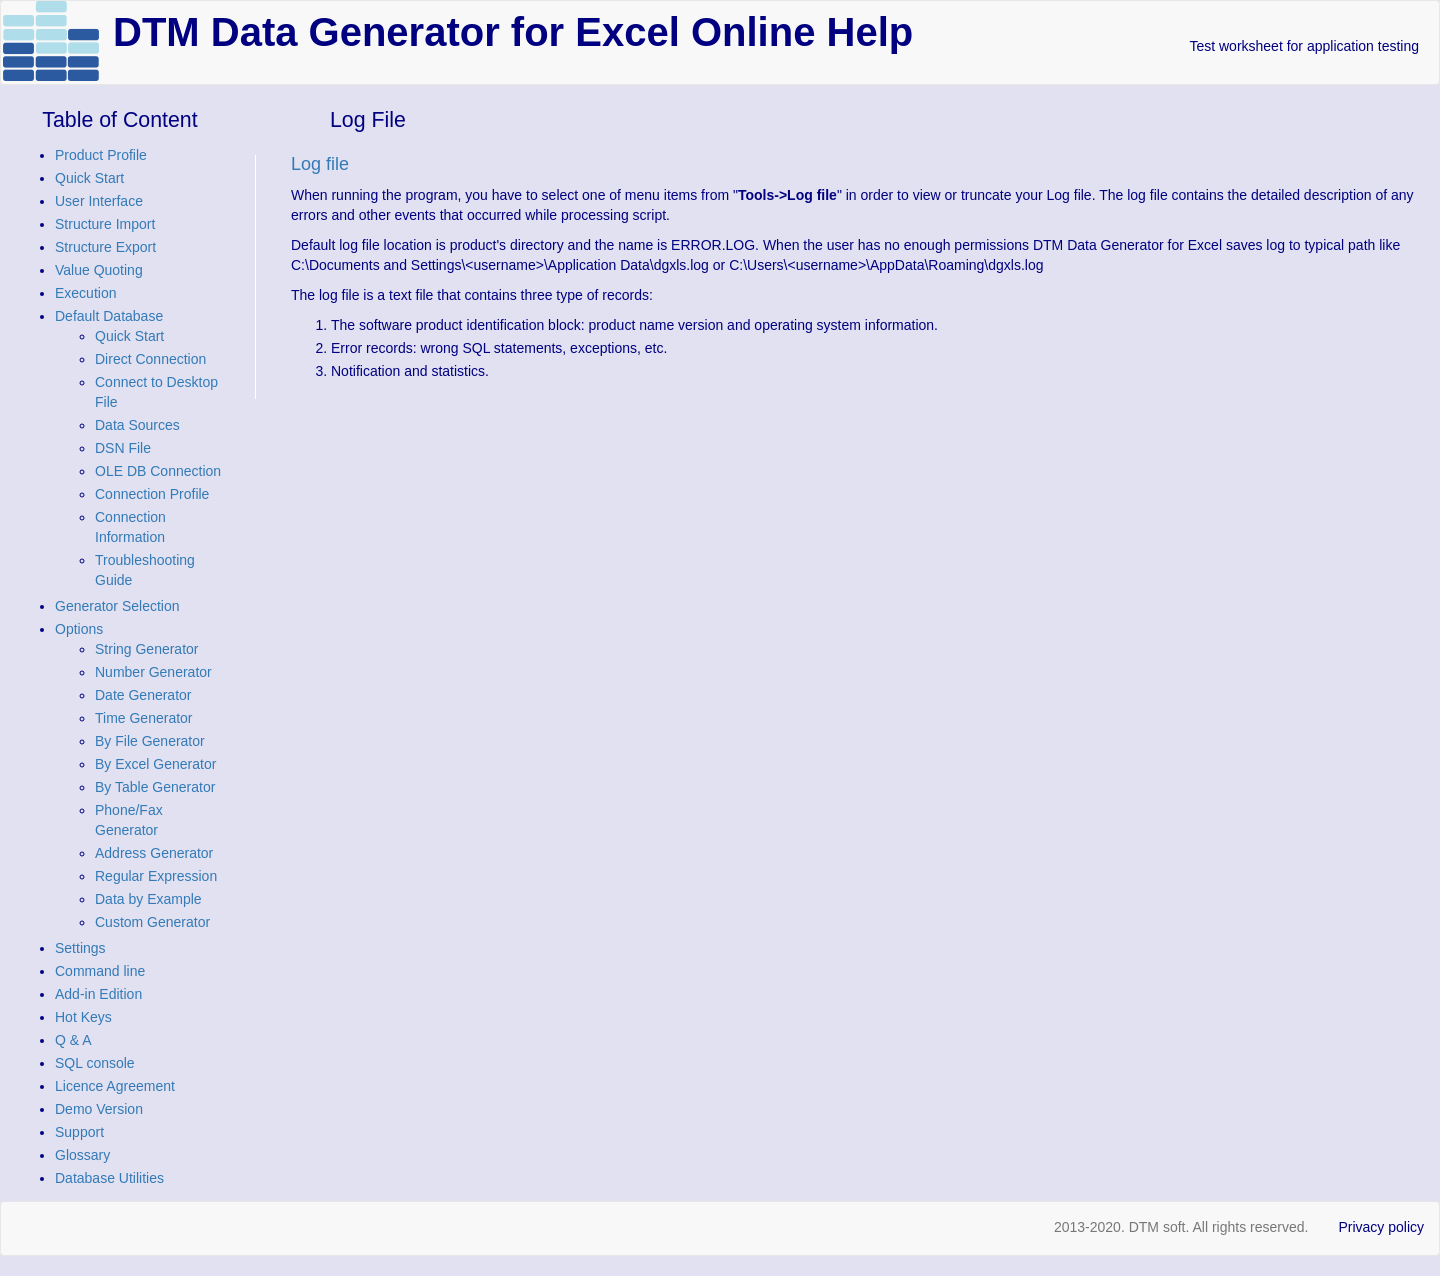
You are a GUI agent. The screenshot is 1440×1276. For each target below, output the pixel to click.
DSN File (123, 448)
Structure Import (105, 224)
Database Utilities (109, 1178)
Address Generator (154, 853)
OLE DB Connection (158, 471)
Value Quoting (99, 270)
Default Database (109, 316)
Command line (100, 971)
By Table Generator (155, 787)
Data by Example (148, 899)
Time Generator (144, 718)
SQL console (95, 1063)
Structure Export (105, 247)
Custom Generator (152, 922)
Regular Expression (156, 876)
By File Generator (150, 741)
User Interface (99, 201)
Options (79, 629)
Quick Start (89, 178)
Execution (85, 293)
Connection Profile (152, 494)
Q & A (73, 1040)
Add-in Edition (98, 994)
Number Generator (153, 672)
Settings (80, 948)
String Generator (147, 649)
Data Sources (137, 425)
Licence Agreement (115, 1086)
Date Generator (143, 695)
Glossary (82, 1155)
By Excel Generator (155, 764)
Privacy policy (1381, 1227)
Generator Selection (117, 606)
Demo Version (99, 1109)
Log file (320, 164)
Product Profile (101, 155)
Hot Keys (83, 1017)
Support (79, 1132)
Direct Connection (150, 359)
